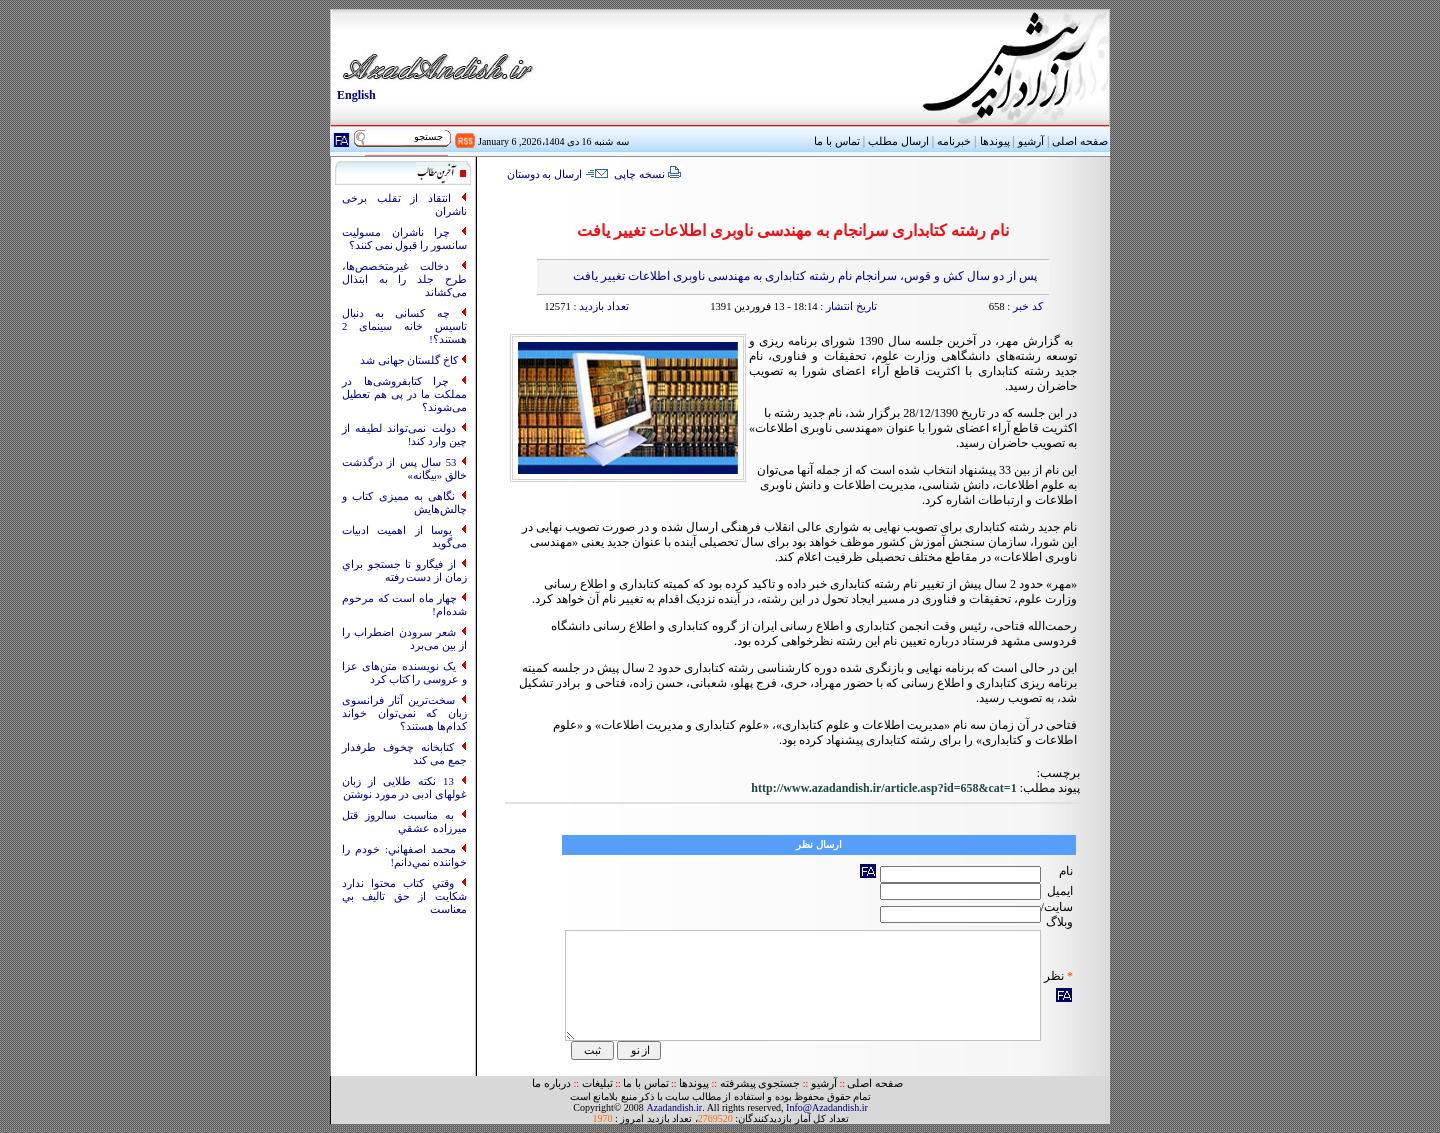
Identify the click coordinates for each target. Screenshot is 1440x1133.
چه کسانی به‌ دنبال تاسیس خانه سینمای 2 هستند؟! (404, 326)
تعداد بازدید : (600, 306)
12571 (557, 306)
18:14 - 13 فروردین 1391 (763, 306)
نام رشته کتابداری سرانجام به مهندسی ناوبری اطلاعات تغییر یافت (793, 230)
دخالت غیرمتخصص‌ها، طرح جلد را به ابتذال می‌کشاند (404, 279)
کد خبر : (1024, 306)
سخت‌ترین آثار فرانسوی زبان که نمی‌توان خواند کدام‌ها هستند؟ (404, 713)
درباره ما (551, 1083)
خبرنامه (954, 141)
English (356, 95)
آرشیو (1031, 141)
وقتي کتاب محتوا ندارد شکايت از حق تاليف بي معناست (404, 896)
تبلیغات (597, 1083)
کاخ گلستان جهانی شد (410, 360)
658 (997, 306)
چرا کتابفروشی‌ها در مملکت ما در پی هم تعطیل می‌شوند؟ (404, 394)
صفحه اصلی (1080, 141)
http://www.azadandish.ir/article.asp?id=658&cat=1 (883, 788)
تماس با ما (645, 1083)
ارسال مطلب (898, 141)
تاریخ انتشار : (847, 306)
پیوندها (995, 141)
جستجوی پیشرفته (760, 1083)
